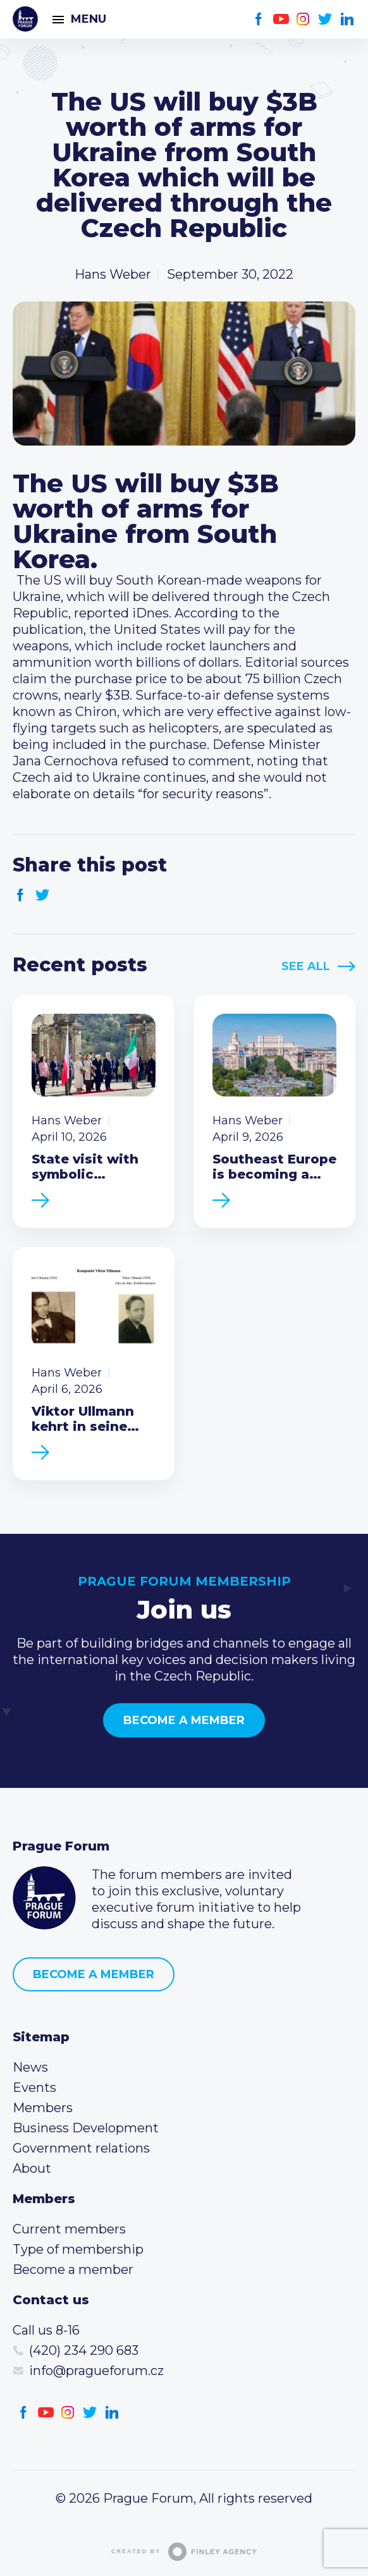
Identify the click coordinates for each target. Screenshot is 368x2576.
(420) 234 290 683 (83, 2350)
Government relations (81, 2148)
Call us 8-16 (46, 2330)
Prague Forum (25, 19)
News (30, 2067)
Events (34, 2087)
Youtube (281, 19)
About (32, 2168)
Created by (184, 2552)
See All (305, 966)
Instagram (303, 19)
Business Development (86, 2128)
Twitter (325, 19)
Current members (69, 2229)
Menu (88, 19)
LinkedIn (347, 19)
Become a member (184, 1720)
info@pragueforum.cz (96, 2370)
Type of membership (78, 2249)
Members (43, 2107)
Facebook (259, 19)
